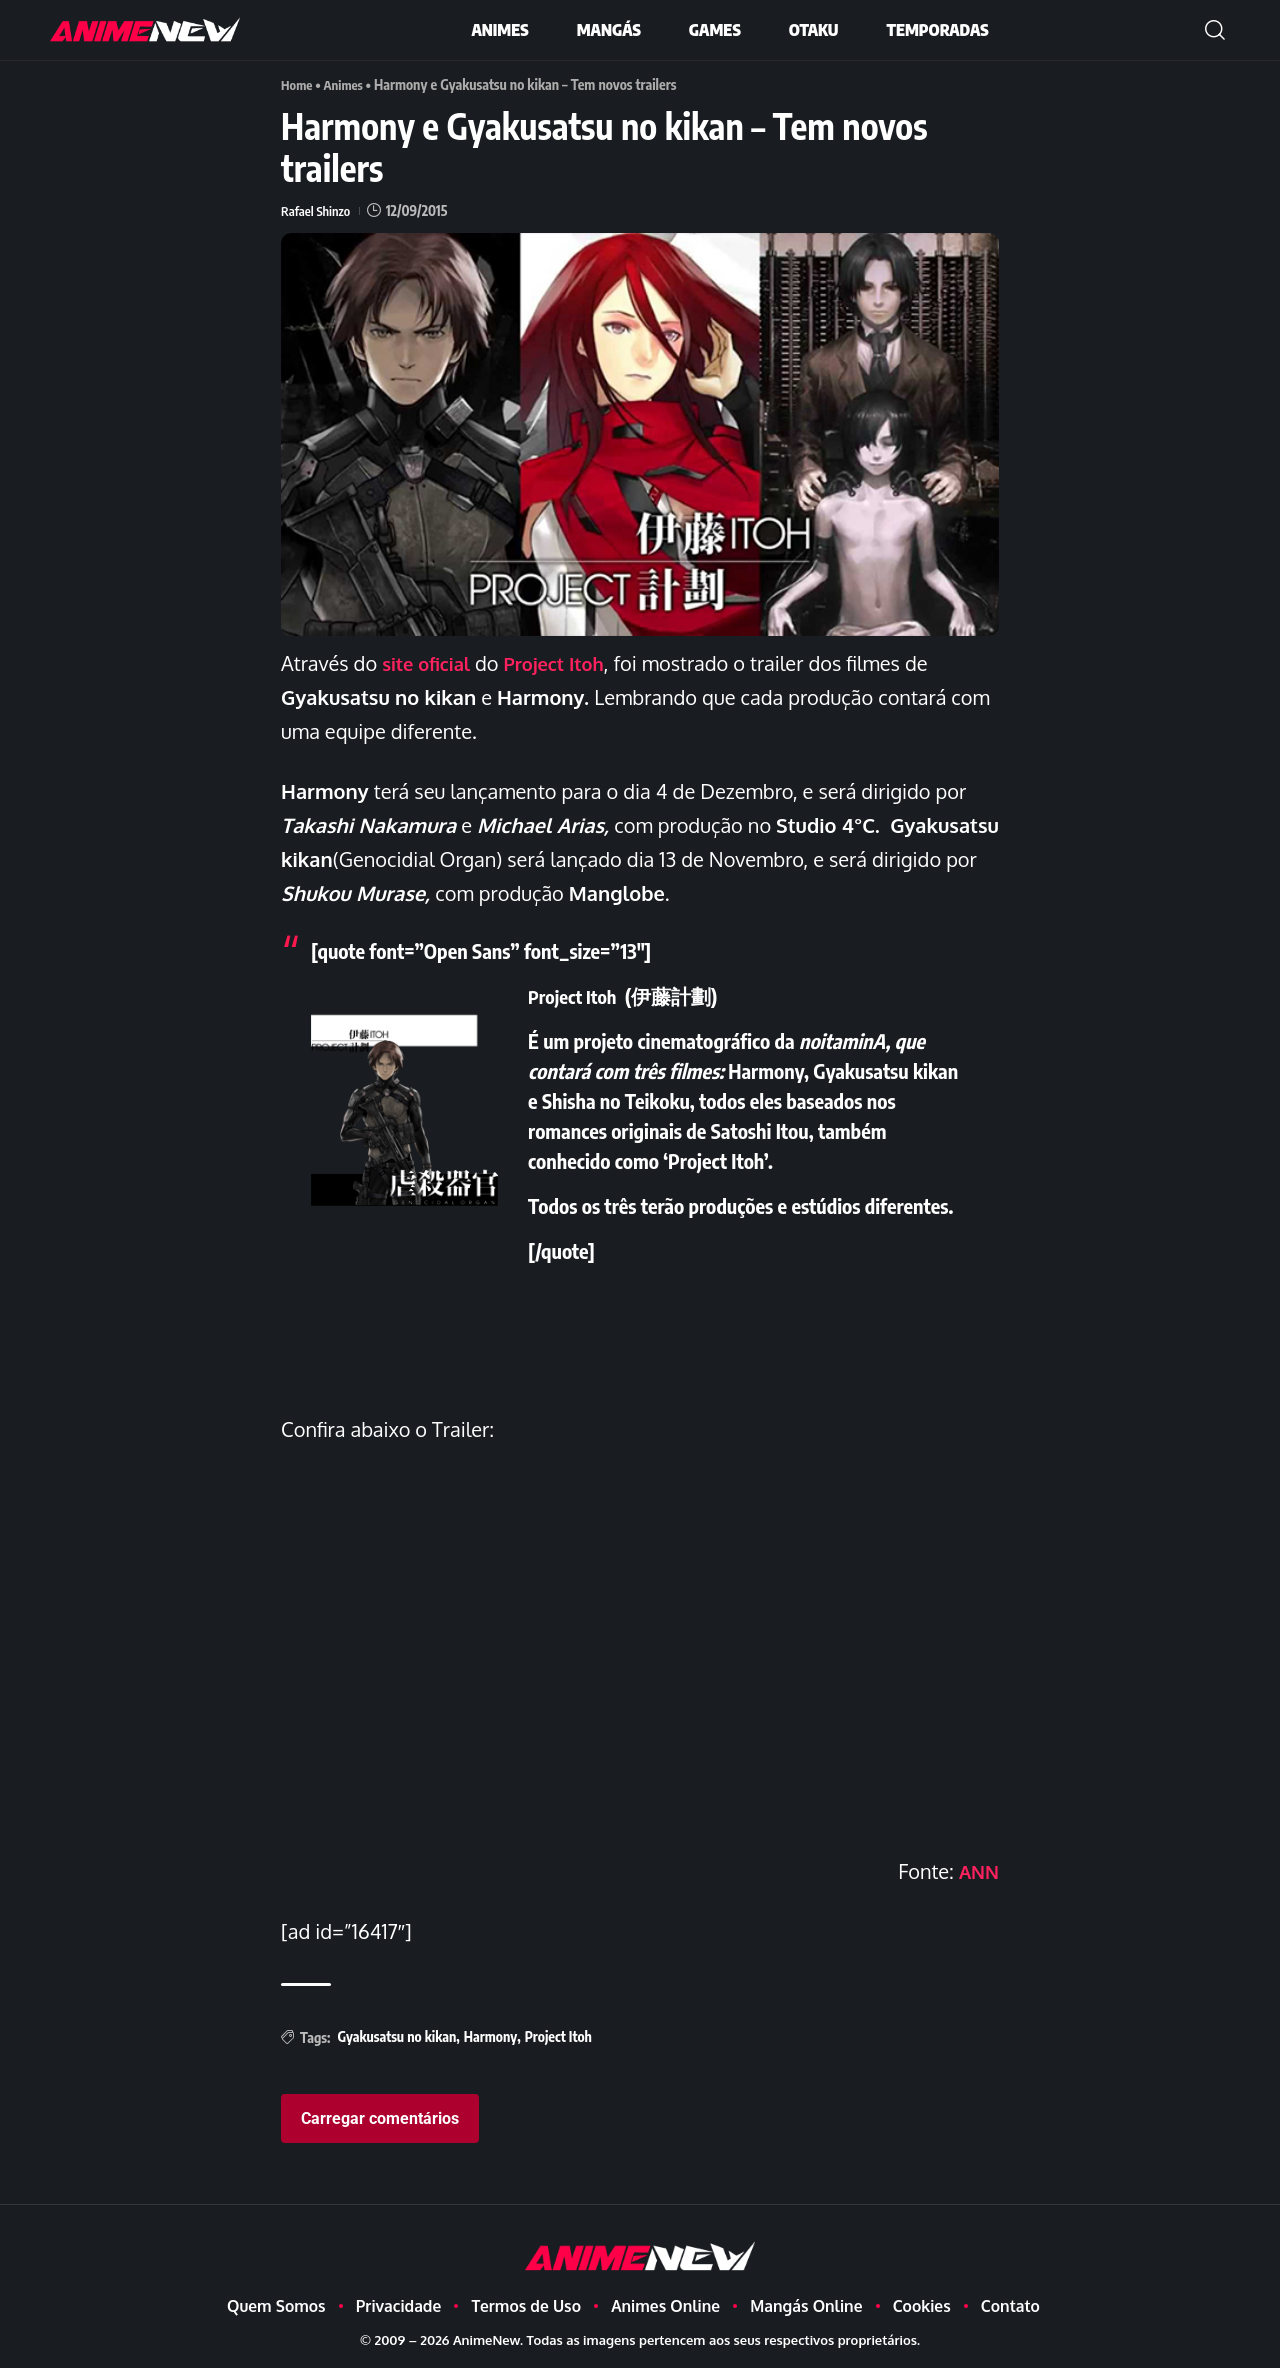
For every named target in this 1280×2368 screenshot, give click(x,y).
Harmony (490, 2036)
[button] (1215, 30)
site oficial (432, 663)
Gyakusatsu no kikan (396, 2036)
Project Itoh (566, 663)
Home (298, 84)
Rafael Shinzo (318, 210)
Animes (347, 84)
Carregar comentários (380, 2118)
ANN (977, 1871)
